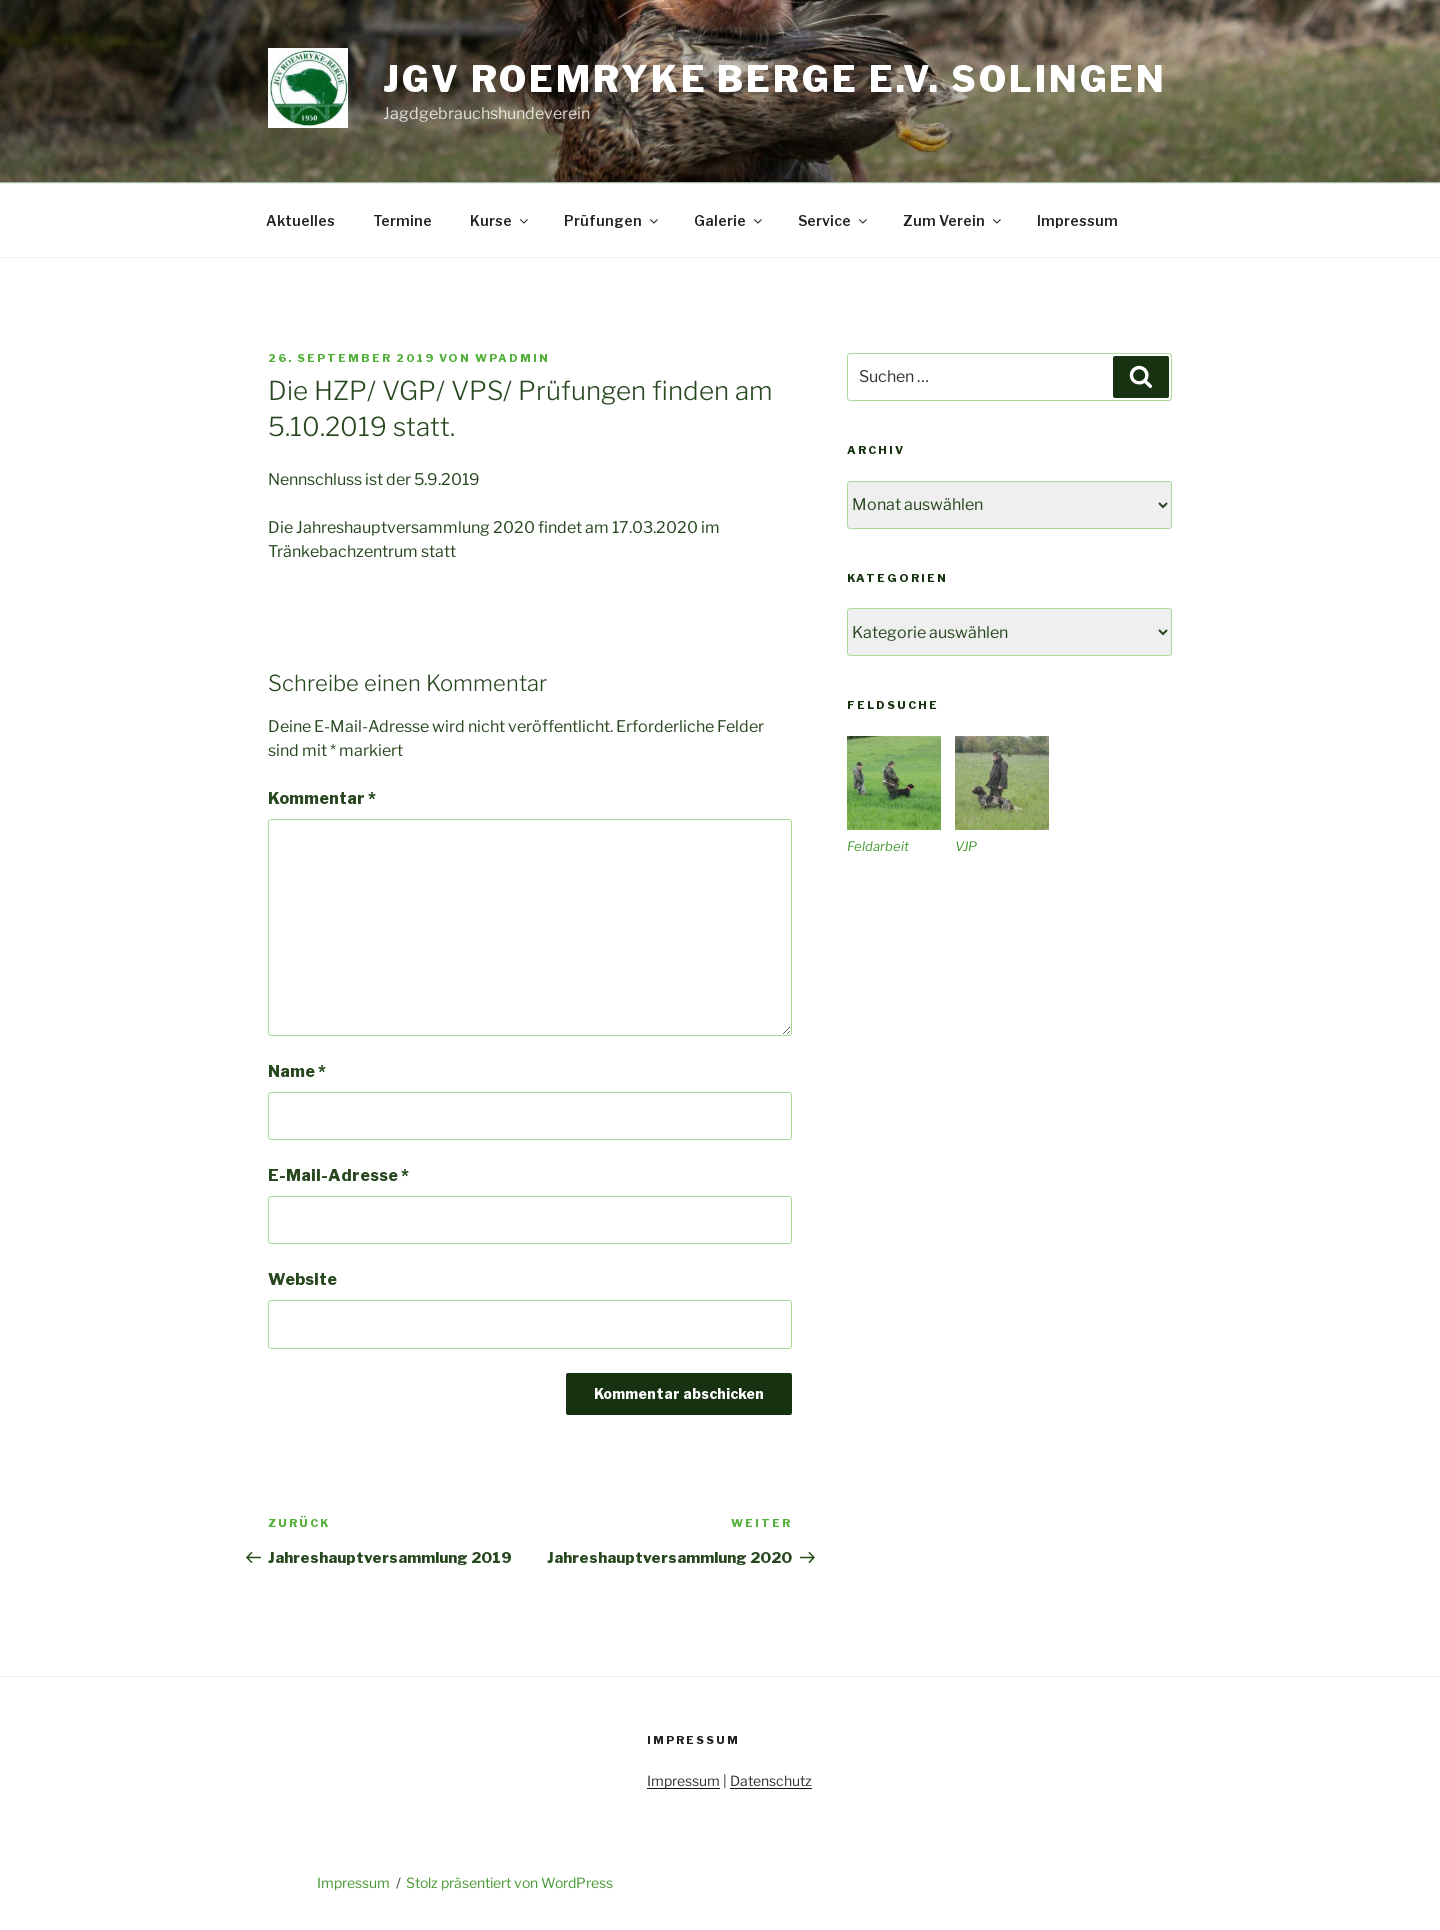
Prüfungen (612, 220)
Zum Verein (953, 220)
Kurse (500, 220)
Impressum (1077, 220)
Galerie (729, 220)
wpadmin (512, 358)
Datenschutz (771, 1780)
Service (834, 220)
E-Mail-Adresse (338, 1175)
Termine (402, 220)
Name (297, 1071)
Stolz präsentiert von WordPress (509, 1882)
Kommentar (322, 798)
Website (302, 1279)
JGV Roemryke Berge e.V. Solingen (775, 79)
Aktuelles (300, 220)
